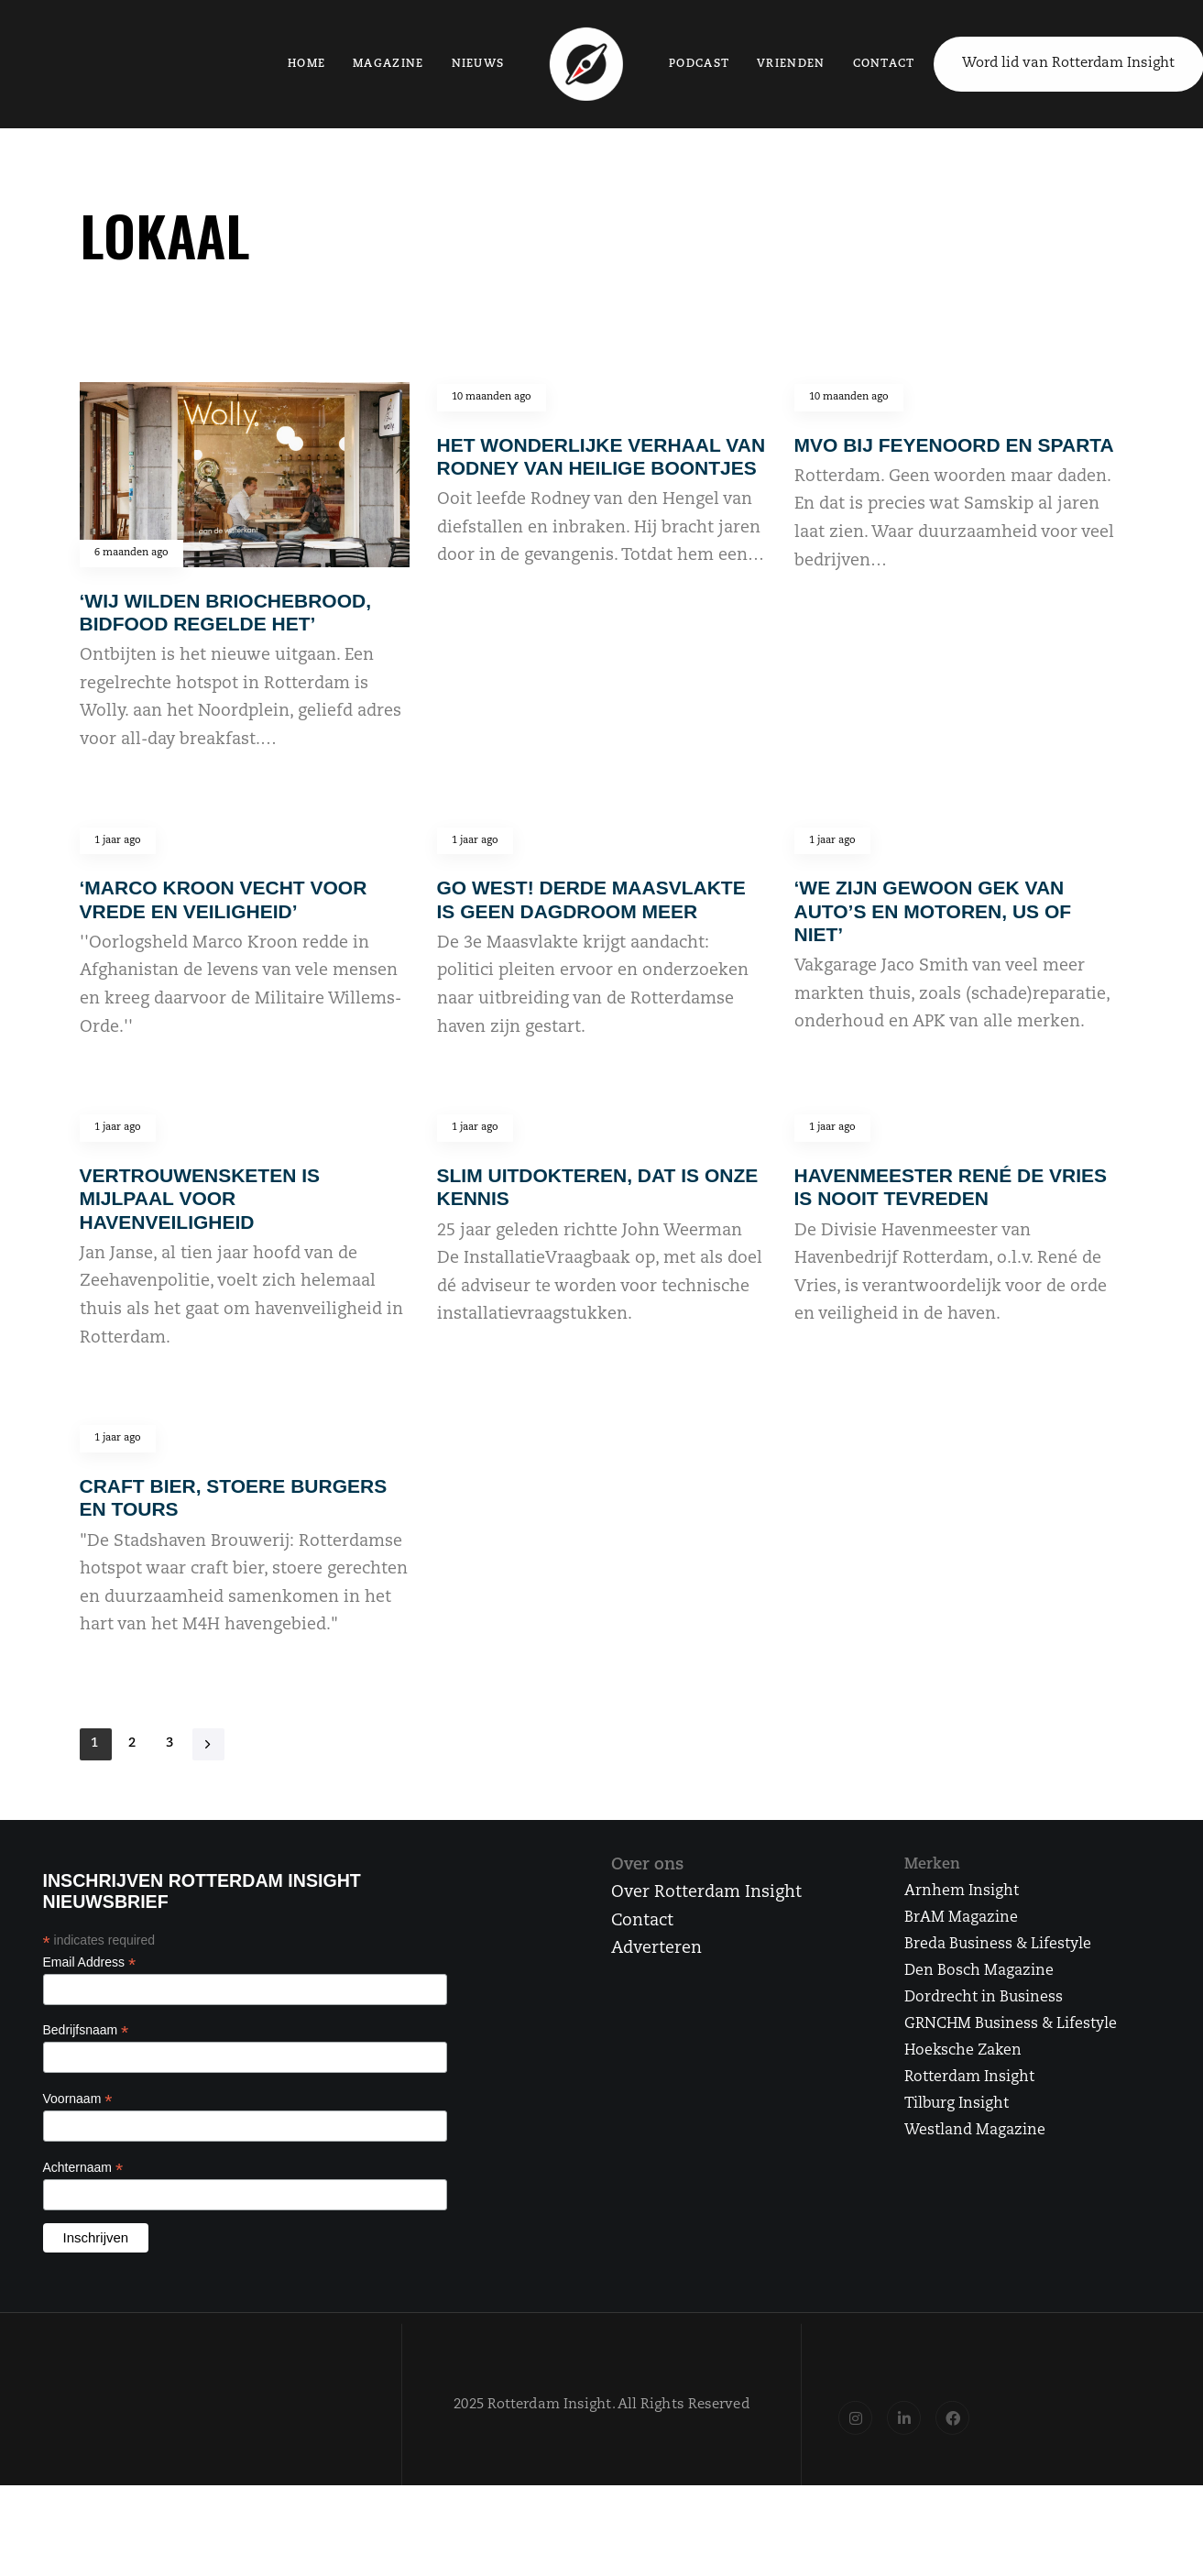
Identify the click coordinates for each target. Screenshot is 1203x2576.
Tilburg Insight (956, 2104)
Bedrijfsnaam (86, 2030)
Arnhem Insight (961, 1891)
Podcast (696, 64)
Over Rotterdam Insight (706, 1893)
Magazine (388, 64)
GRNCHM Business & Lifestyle (1010, 2024)
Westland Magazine (974, 2130)
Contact (881, 64)
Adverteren (656, 1948)
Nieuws (477, 64)
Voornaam (78, 2099)
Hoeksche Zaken (963, 2051)
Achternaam (83, 2167)
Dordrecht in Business (983, 1997)
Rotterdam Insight (969, 2077)
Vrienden (788, 64)
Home (305, 64)
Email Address (90, 1962)
